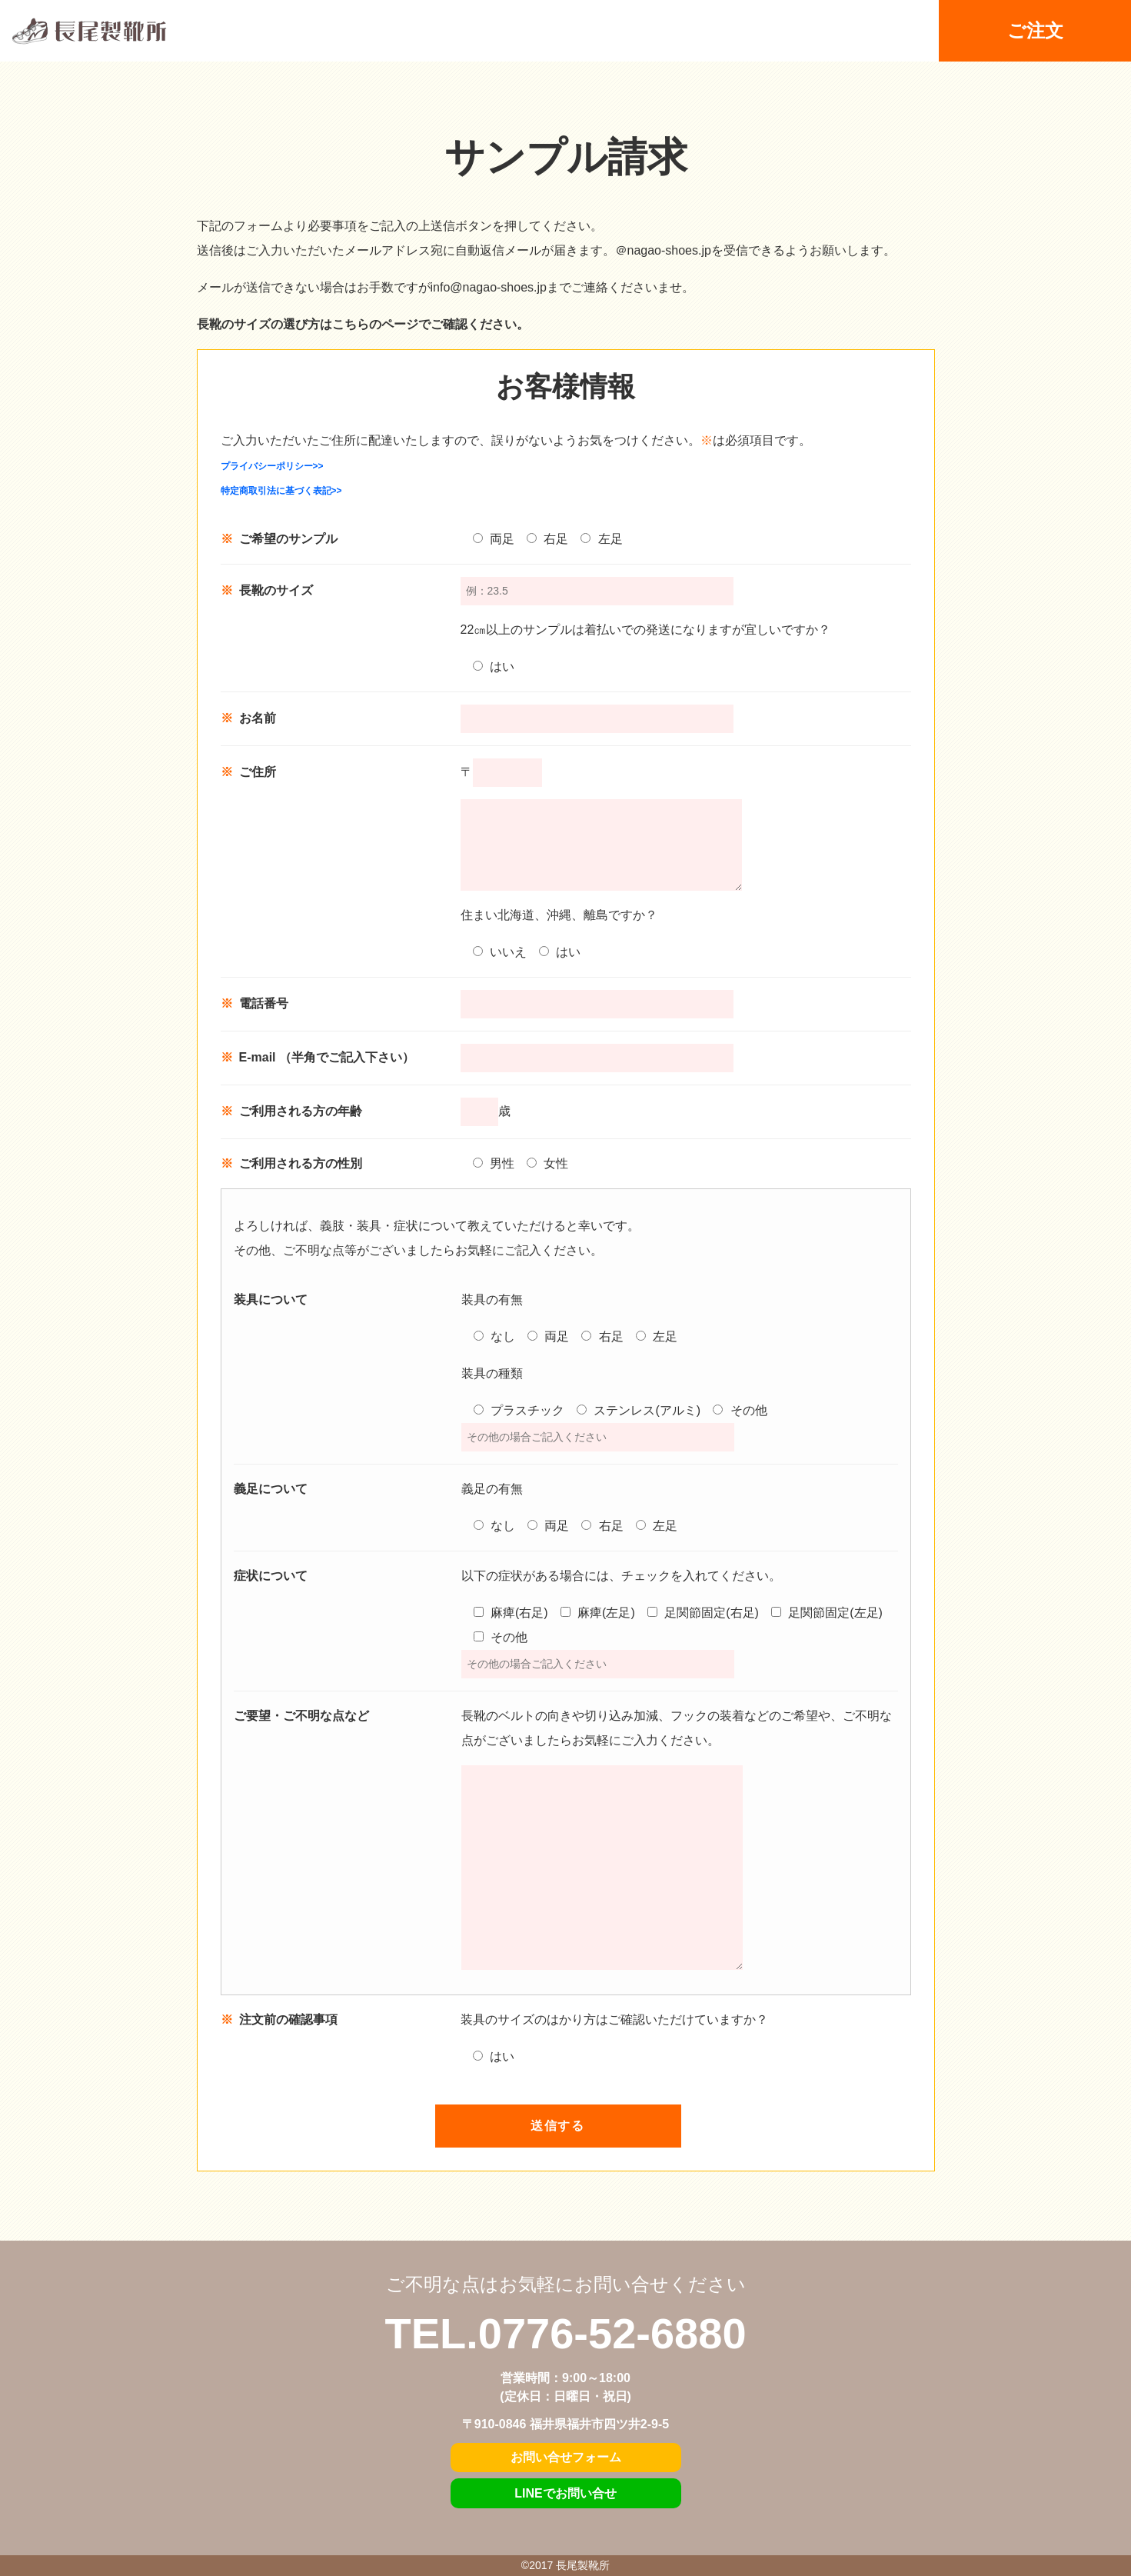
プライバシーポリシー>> (272, 466)
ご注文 (1035, 31)
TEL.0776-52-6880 (565, 2333)
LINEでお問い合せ (565, 2493)
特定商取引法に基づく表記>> (281, 490)
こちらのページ (375, 324)
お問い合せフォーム (566, 2457)
